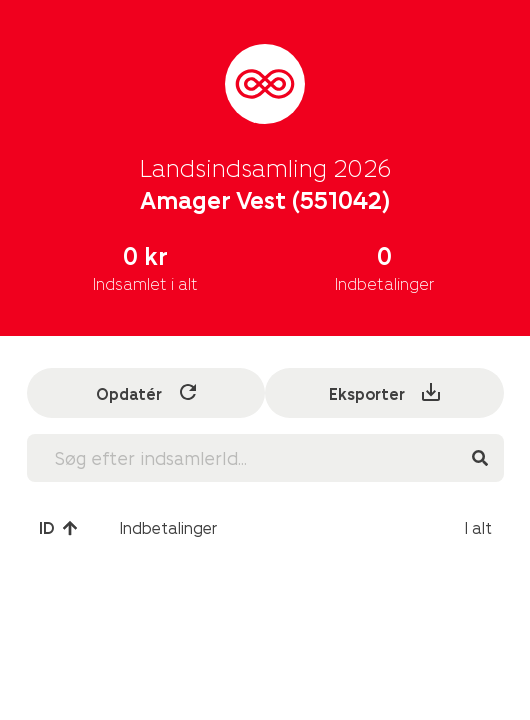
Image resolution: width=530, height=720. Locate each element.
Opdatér (148, 392)
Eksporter (386, 392)
